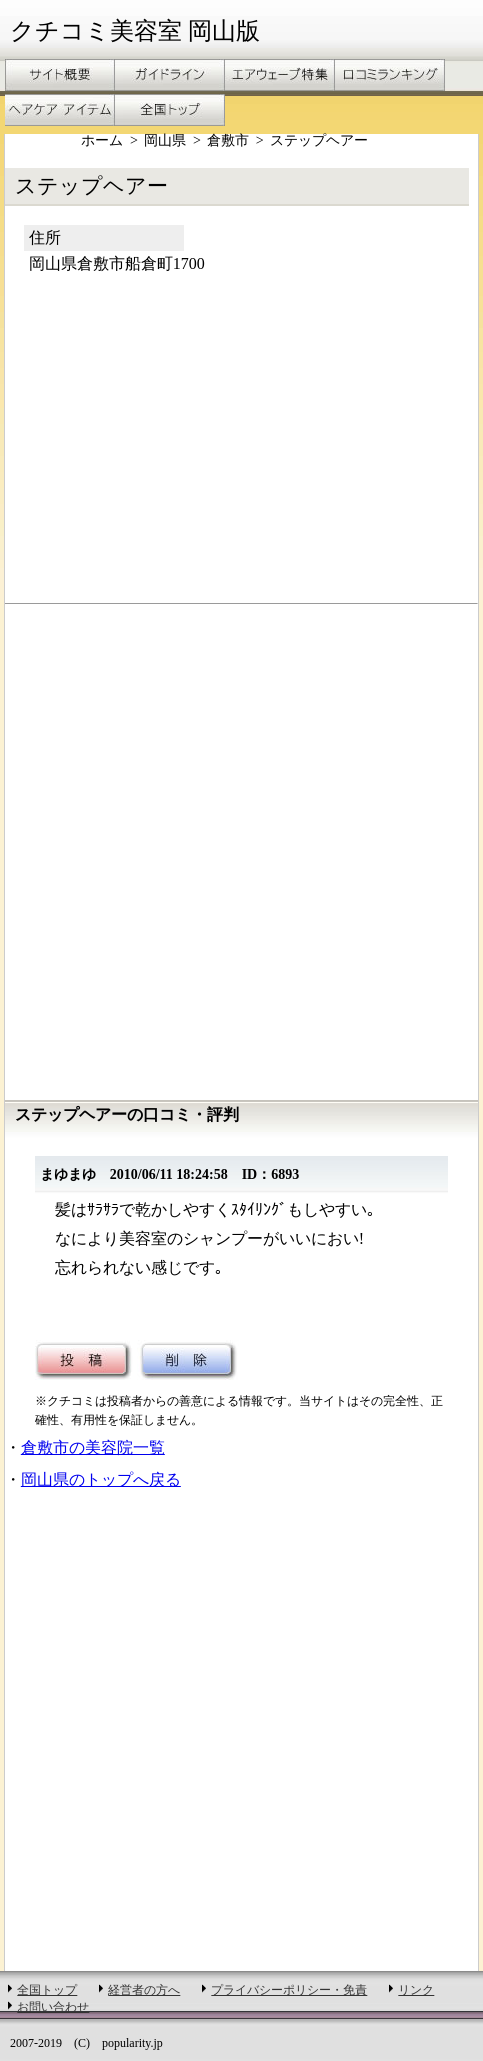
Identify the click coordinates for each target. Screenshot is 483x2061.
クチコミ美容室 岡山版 (135, 31)
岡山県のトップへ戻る (101, 1479)
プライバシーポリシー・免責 (289, 1990)
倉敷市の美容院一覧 (93, 1447)
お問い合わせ (53, 2007)
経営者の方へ (144, 1990)
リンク (416, 1990)
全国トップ (47, 1990)
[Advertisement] (173, 452)
